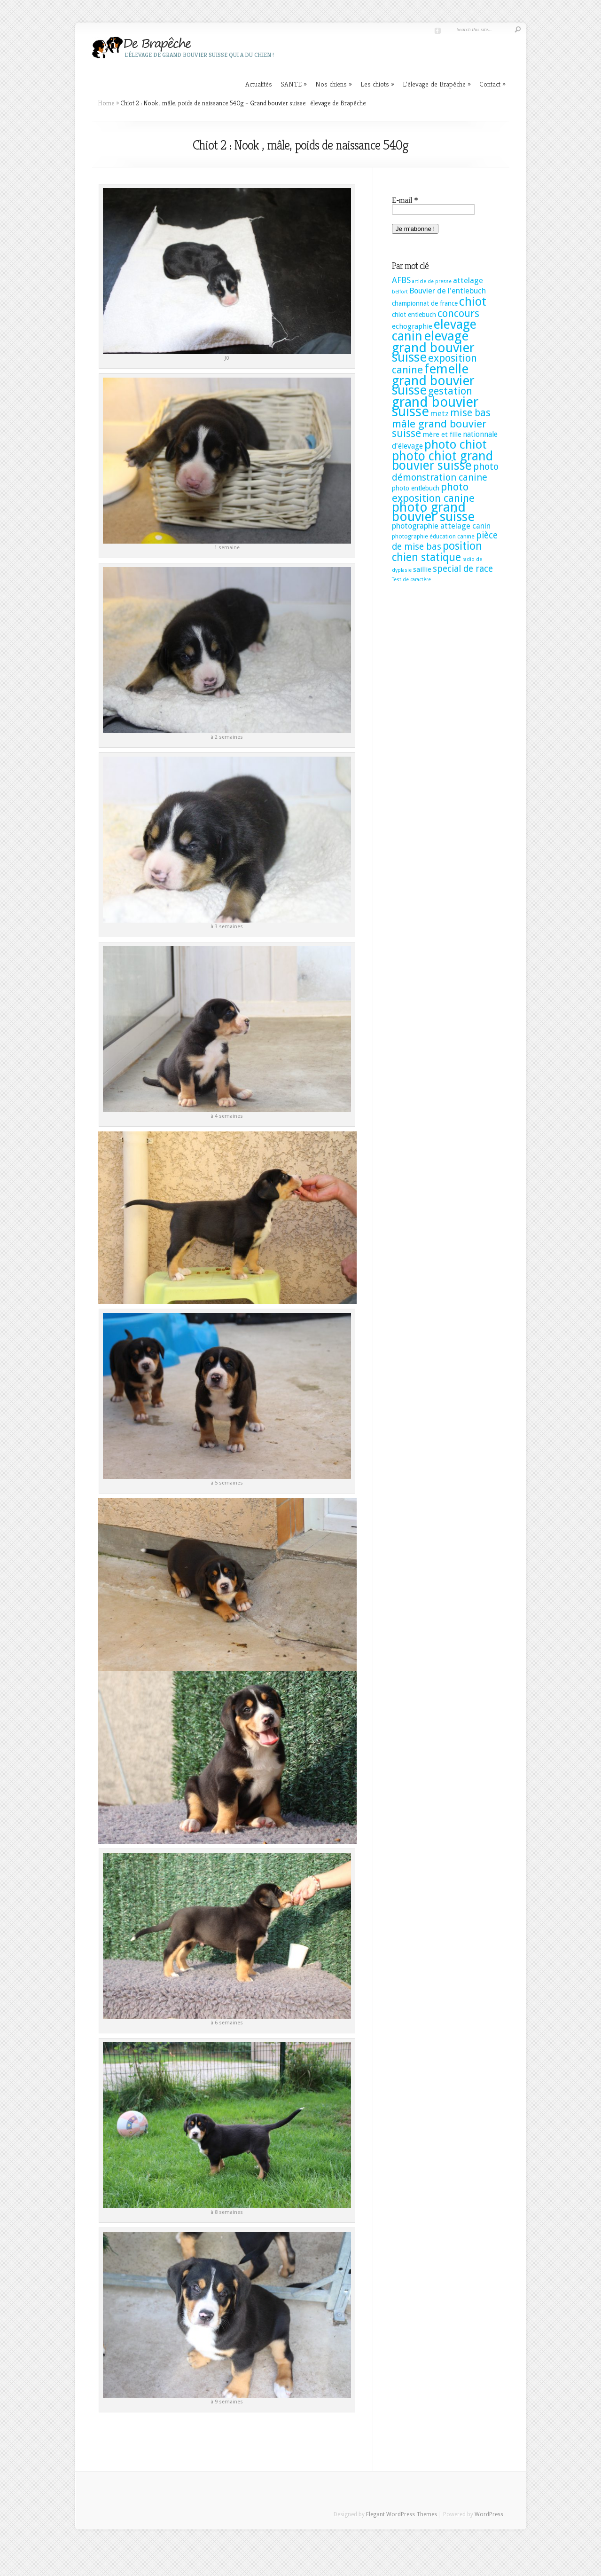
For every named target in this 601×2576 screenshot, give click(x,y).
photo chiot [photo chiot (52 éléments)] (455, 444)
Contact (492, 83)
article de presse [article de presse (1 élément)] (432, 281)
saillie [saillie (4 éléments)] (422, 569)
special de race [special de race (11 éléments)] (463, 568)
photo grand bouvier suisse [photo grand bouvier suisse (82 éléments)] (433, 511)
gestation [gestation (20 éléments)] (450, 391)
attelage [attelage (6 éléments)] (468, 280)
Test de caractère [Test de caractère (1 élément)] (411, 580)
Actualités (258, 83)
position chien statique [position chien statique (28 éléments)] (437, 551)
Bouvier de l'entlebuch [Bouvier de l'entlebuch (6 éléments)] (447, 290)
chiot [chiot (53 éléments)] (472, 301)
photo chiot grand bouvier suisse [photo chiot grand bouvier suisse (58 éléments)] (442, 461)
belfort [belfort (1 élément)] (400, 292)
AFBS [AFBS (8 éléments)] (401, 280)
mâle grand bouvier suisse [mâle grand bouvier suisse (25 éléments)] (439, 428)
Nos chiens (333, 83)
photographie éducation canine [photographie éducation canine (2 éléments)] (433, 536)
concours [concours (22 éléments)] (458, 313)
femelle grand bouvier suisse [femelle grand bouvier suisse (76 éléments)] (433, 379)
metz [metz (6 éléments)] (439, 413)
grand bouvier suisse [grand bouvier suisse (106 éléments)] (435, 406)
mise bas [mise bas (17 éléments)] (470, 413)
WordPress (489, 2514)
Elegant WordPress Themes (401, 2514)
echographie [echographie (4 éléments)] (412, 326)
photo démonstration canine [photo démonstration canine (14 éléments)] (445, 472)
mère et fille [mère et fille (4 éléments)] (441, 434)
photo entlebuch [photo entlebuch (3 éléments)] (415, 488)
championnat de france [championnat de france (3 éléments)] (425, 303)
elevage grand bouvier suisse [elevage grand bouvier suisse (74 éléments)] (433, 346)
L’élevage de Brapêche (437, 83)
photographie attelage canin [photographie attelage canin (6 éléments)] (441, 526)
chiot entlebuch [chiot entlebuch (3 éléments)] (414, 314)
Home (106, 103)
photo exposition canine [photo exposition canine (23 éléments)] (433, 492)
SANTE (294, 83)
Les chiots (377, 83)
